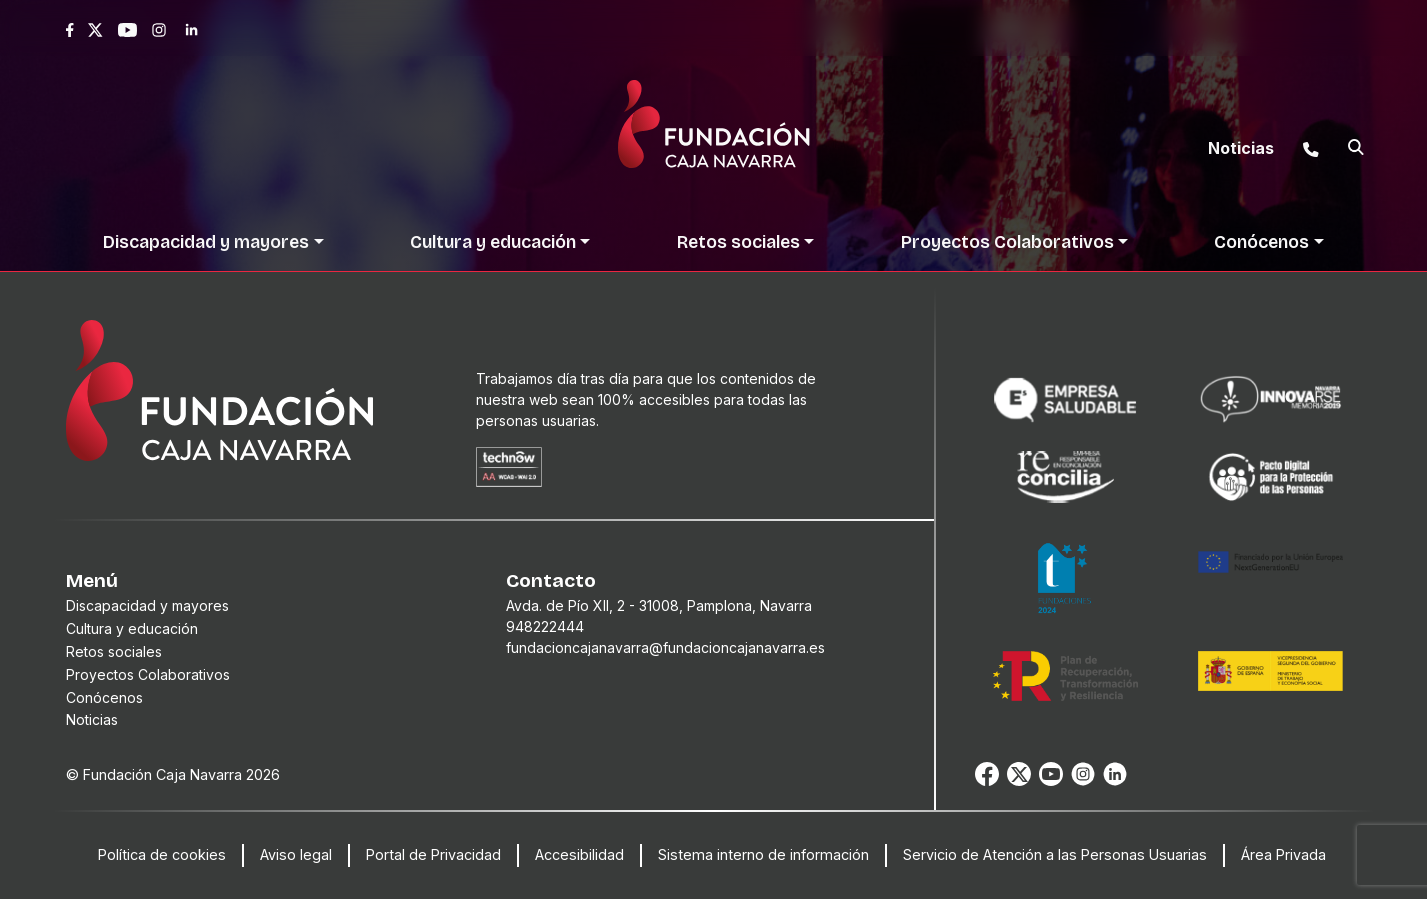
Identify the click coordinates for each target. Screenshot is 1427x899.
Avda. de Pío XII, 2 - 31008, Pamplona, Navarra (659, 605)
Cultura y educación (132, 628)
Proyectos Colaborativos (148, 674)
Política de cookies (162, 854)
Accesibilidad (579, 854)
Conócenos (104, 697)
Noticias (92, 719)
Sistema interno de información (763, 854)
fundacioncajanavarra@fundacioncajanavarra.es (665, 647)
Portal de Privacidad (433, 854)
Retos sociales (114, 651)
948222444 (545, 626)
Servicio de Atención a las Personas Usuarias (1055, 854)
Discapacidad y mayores (147, 605)
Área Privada (1283, 854)
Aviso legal (296, 854)
